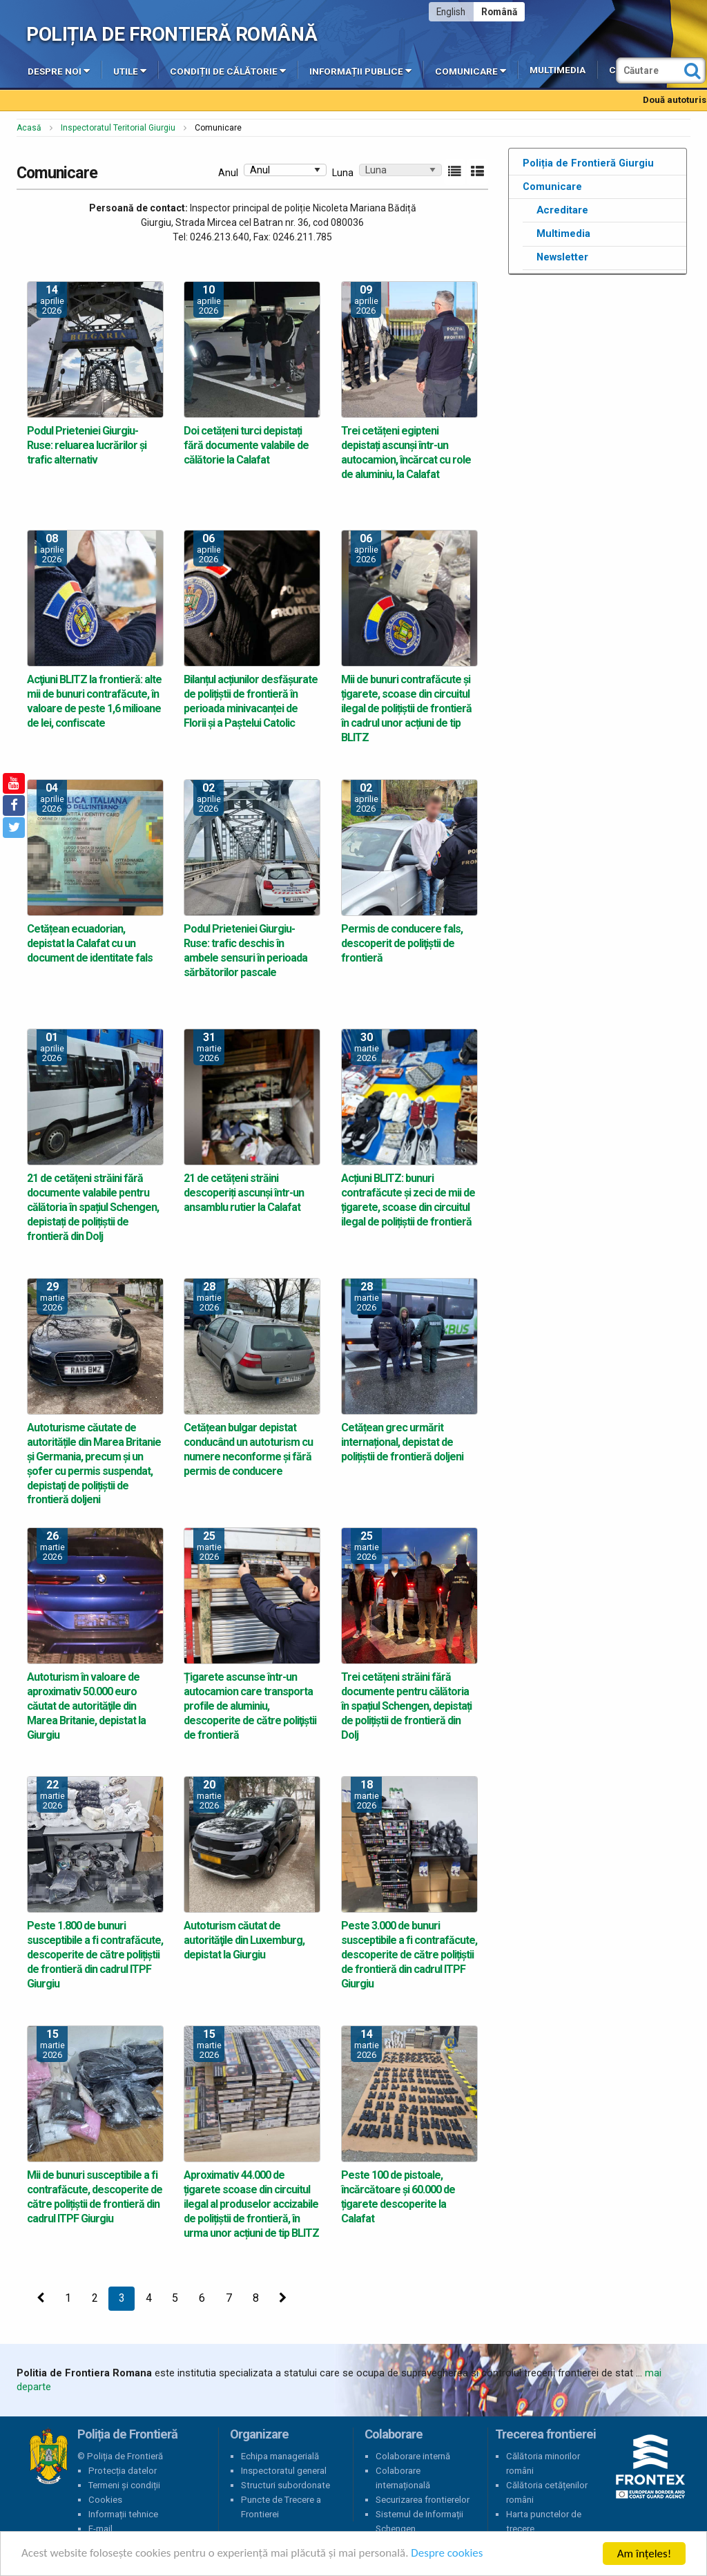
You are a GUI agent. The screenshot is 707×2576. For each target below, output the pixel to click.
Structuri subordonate (285, 2485)
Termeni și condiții (124, 2485)
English (450, 11)
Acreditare (562, 210)
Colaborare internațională (403, 2477)
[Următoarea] (283, 2299)
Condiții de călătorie (228, 70)
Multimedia (557, 70)
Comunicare (470, 70)
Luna (343, 172)
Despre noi (59, 70)
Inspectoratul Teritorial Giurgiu (118, 128)
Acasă (29, 128)
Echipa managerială (280, 2456)
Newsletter (562, 257)
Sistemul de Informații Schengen (419, 2521)
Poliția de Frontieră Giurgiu (588, 163)
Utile (129, 70)
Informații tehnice (123, 2514)
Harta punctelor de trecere (543, 2521)
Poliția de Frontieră (48, 2456)
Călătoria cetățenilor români (547, 2492)
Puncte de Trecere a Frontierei (281, 2506)
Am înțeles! (644, 2553)
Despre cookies (447, 2554)
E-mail (100, 2528)
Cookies (105, 2499)
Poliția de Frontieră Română (171, 34)
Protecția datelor (122, 2470)
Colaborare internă (413, 2456)
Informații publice (360, 70)
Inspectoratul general (284, 2470)
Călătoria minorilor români (543, 2463)
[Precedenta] (41, 2299)
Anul (228, 172)
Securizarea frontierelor (422, 2499)
